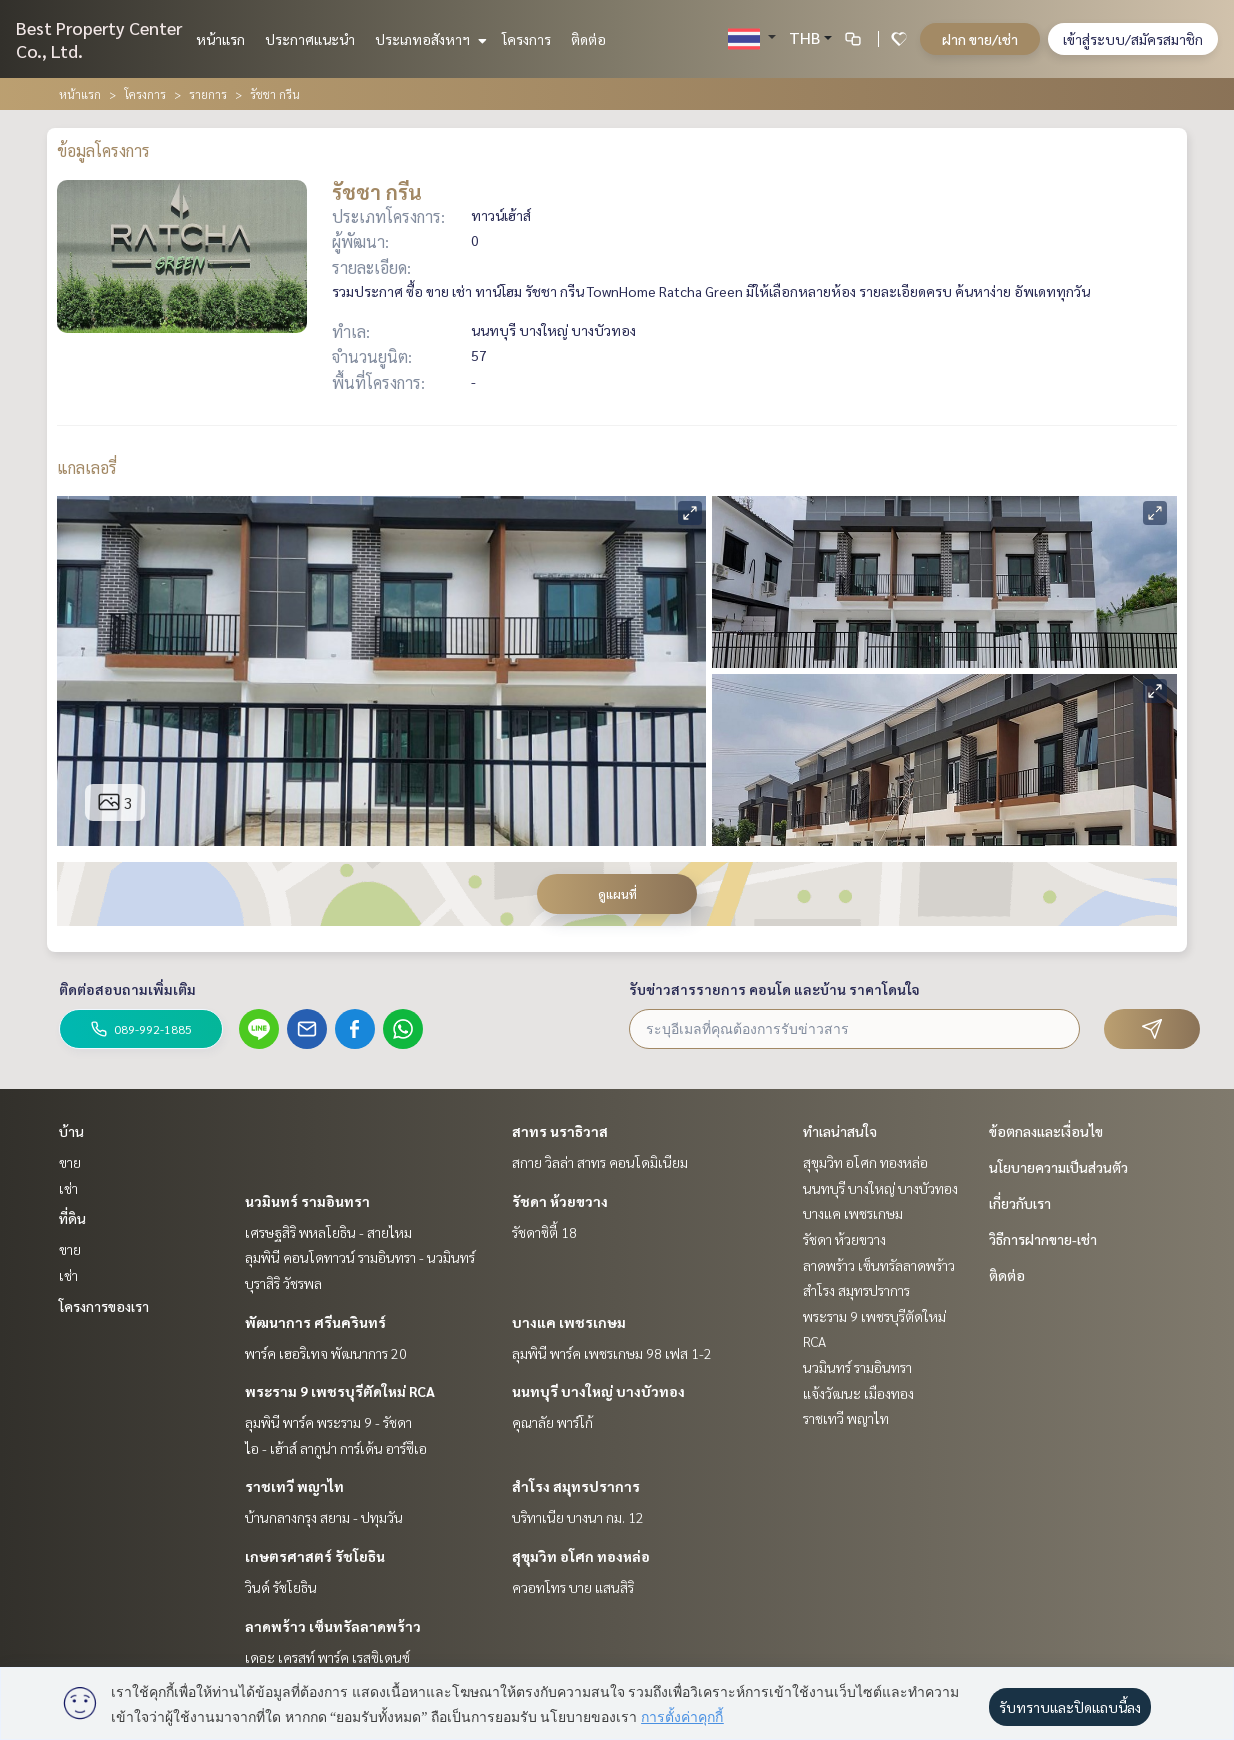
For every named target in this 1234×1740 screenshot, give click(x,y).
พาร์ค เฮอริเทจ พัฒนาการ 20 (326, 1353)
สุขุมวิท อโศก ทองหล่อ (581, 1556)
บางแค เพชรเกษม (569, 1322)
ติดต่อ (588, 39)
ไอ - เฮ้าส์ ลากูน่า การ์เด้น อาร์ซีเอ (336, 1448)
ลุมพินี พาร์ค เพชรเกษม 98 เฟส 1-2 (612, 1353)
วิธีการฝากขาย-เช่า (1043, 1239)
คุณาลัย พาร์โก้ (552, 1422)
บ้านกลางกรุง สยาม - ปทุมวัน (324, 1517)
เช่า (68, 1188)
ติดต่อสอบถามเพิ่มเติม (127, 989)
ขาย (70, 1162)
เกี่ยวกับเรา (1020, 1203)
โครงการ (526, 39)
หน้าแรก (220, 39)
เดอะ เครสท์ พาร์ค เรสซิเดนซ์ (327, 1657)
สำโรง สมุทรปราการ (576, 1486)
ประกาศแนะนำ (310, 39)
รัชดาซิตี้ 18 (544, 1232)
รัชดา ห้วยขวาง (560, 1201)
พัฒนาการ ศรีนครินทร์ (315, 1322)
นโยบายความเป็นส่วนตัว (1058, 1167)
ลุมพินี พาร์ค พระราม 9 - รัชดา (328, 1422)
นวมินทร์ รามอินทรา (307, 1201)
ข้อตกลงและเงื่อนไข (1046, 1131)
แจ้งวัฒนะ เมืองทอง (858, 1393)
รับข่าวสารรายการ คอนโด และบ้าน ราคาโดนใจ (774, 989)
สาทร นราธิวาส (560, 1131)
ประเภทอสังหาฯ (428, 39)
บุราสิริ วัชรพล (283, 1283)
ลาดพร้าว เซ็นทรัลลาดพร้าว (333, 1626)
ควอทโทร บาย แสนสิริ (573, 1587)
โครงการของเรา (104, 1306)
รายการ (208, 94)
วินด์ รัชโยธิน (281, 1587)
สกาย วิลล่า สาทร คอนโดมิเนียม (600, 1162)
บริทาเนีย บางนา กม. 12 (578, 1517)
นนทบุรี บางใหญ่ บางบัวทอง (598, 1391)
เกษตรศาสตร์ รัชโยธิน (315, 1556)
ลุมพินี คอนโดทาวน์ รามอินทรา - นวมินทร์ (360, 1257)
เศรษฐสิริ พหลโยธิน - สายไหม (328, 1232)
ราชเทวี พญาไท (294, 1486)
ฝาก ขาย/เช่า (980, 39)
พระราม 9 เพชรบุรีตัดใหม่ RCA (340, 1391)
